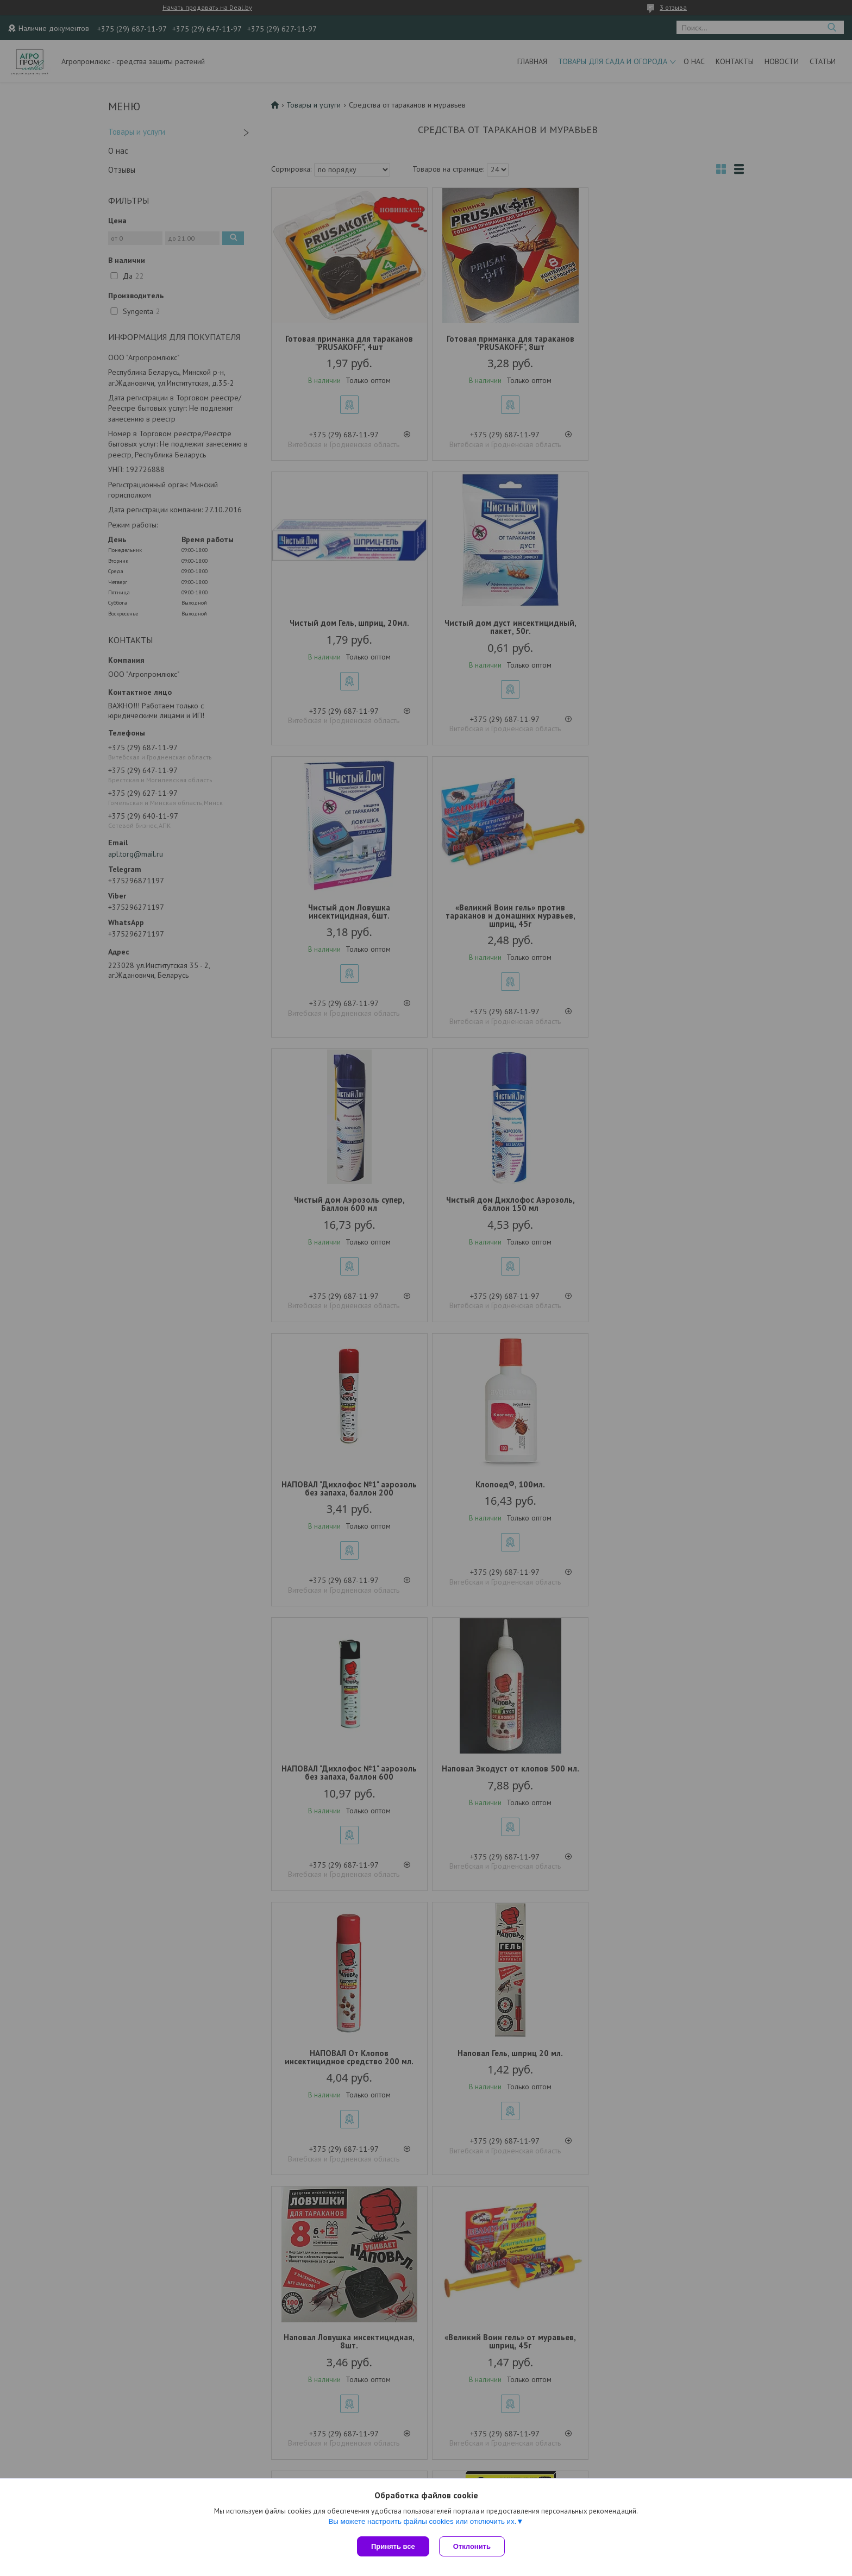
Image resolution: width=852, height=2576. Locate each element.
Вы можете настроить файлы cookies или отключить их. (422, 2522)
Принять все (393, 2546)
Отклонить (473, 2546)
